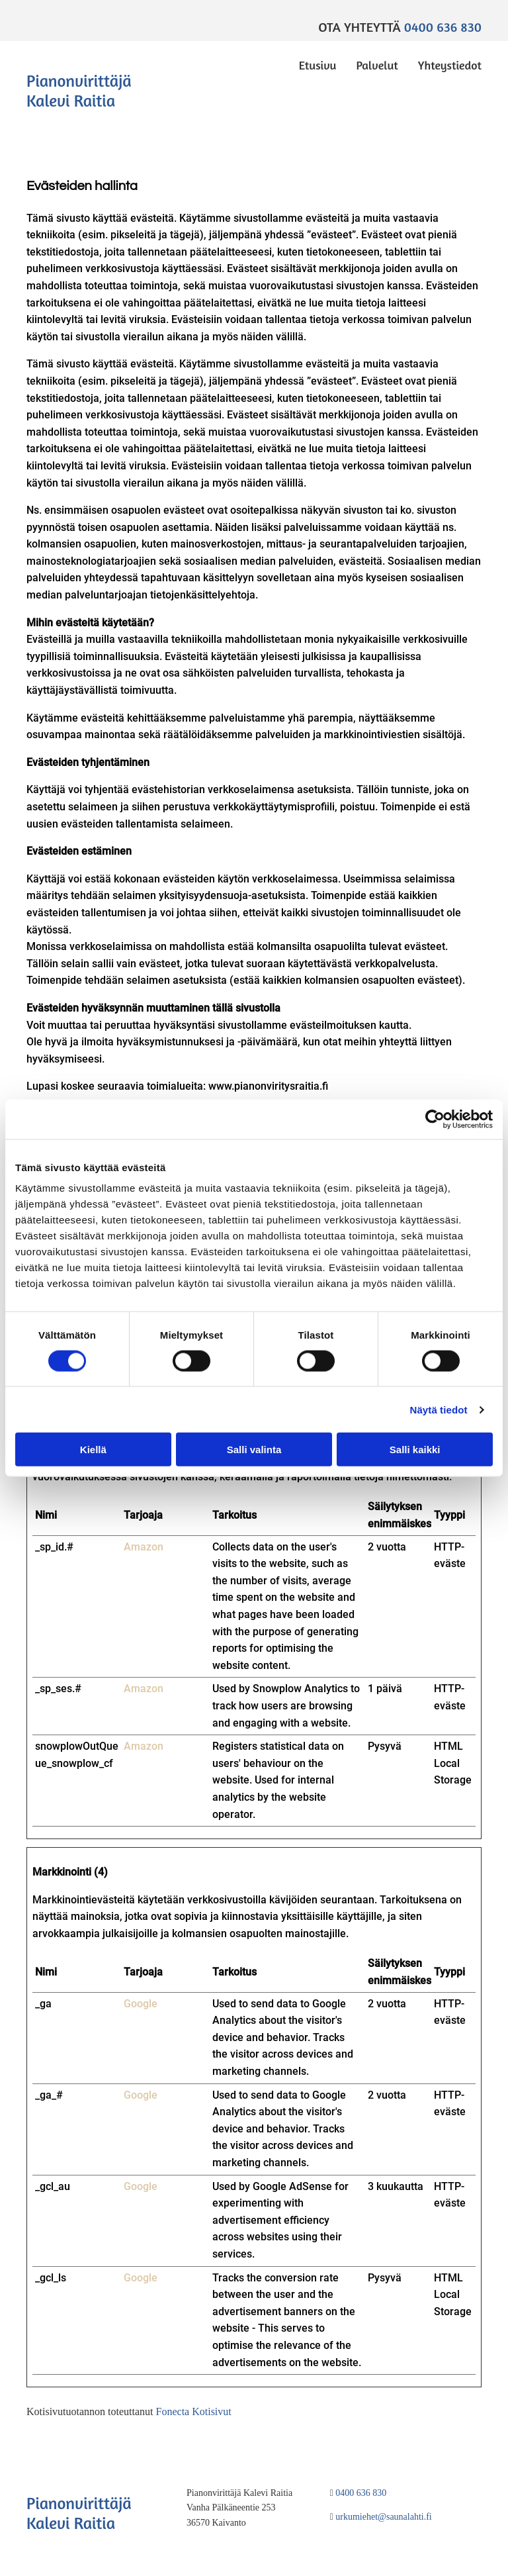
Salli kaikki (415, 1449)
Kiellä (93, 1449)
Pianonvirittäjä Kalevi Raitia (79, 91)
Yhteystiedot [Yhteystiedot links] (450, 65)
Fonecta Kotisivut (194, 2411)
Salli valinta (254, 1449)
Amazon (143, 1547)
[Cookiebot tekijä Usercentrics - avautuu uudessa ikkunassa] (435, 1119)
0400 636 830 (443, 27)
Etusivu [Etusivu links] (318, 65)
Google (140, 2003)
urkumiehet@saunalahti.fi (383, 2517)
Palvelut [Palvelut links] (377, 65)
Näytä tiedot (439, 1409)
